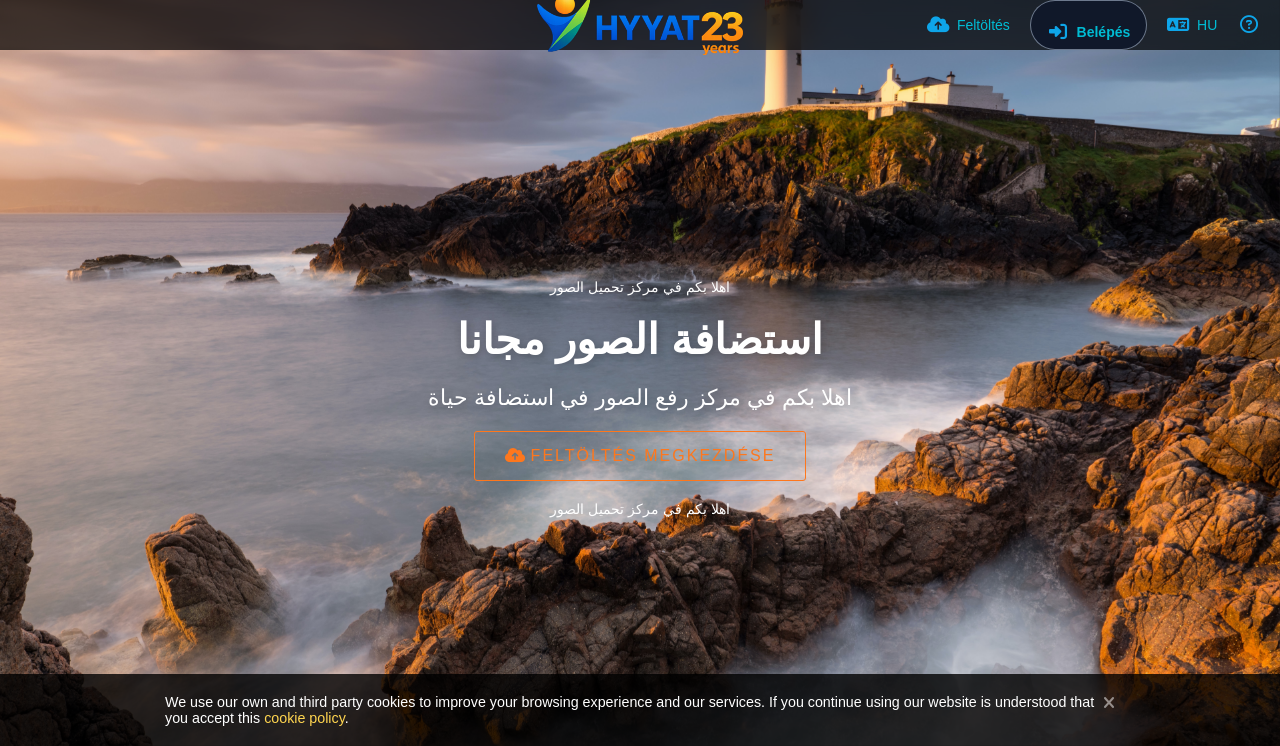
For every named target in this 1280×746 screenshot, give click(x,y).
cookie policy (304, 718)
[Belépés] (1088, 25)
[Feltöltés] (968, 25)
